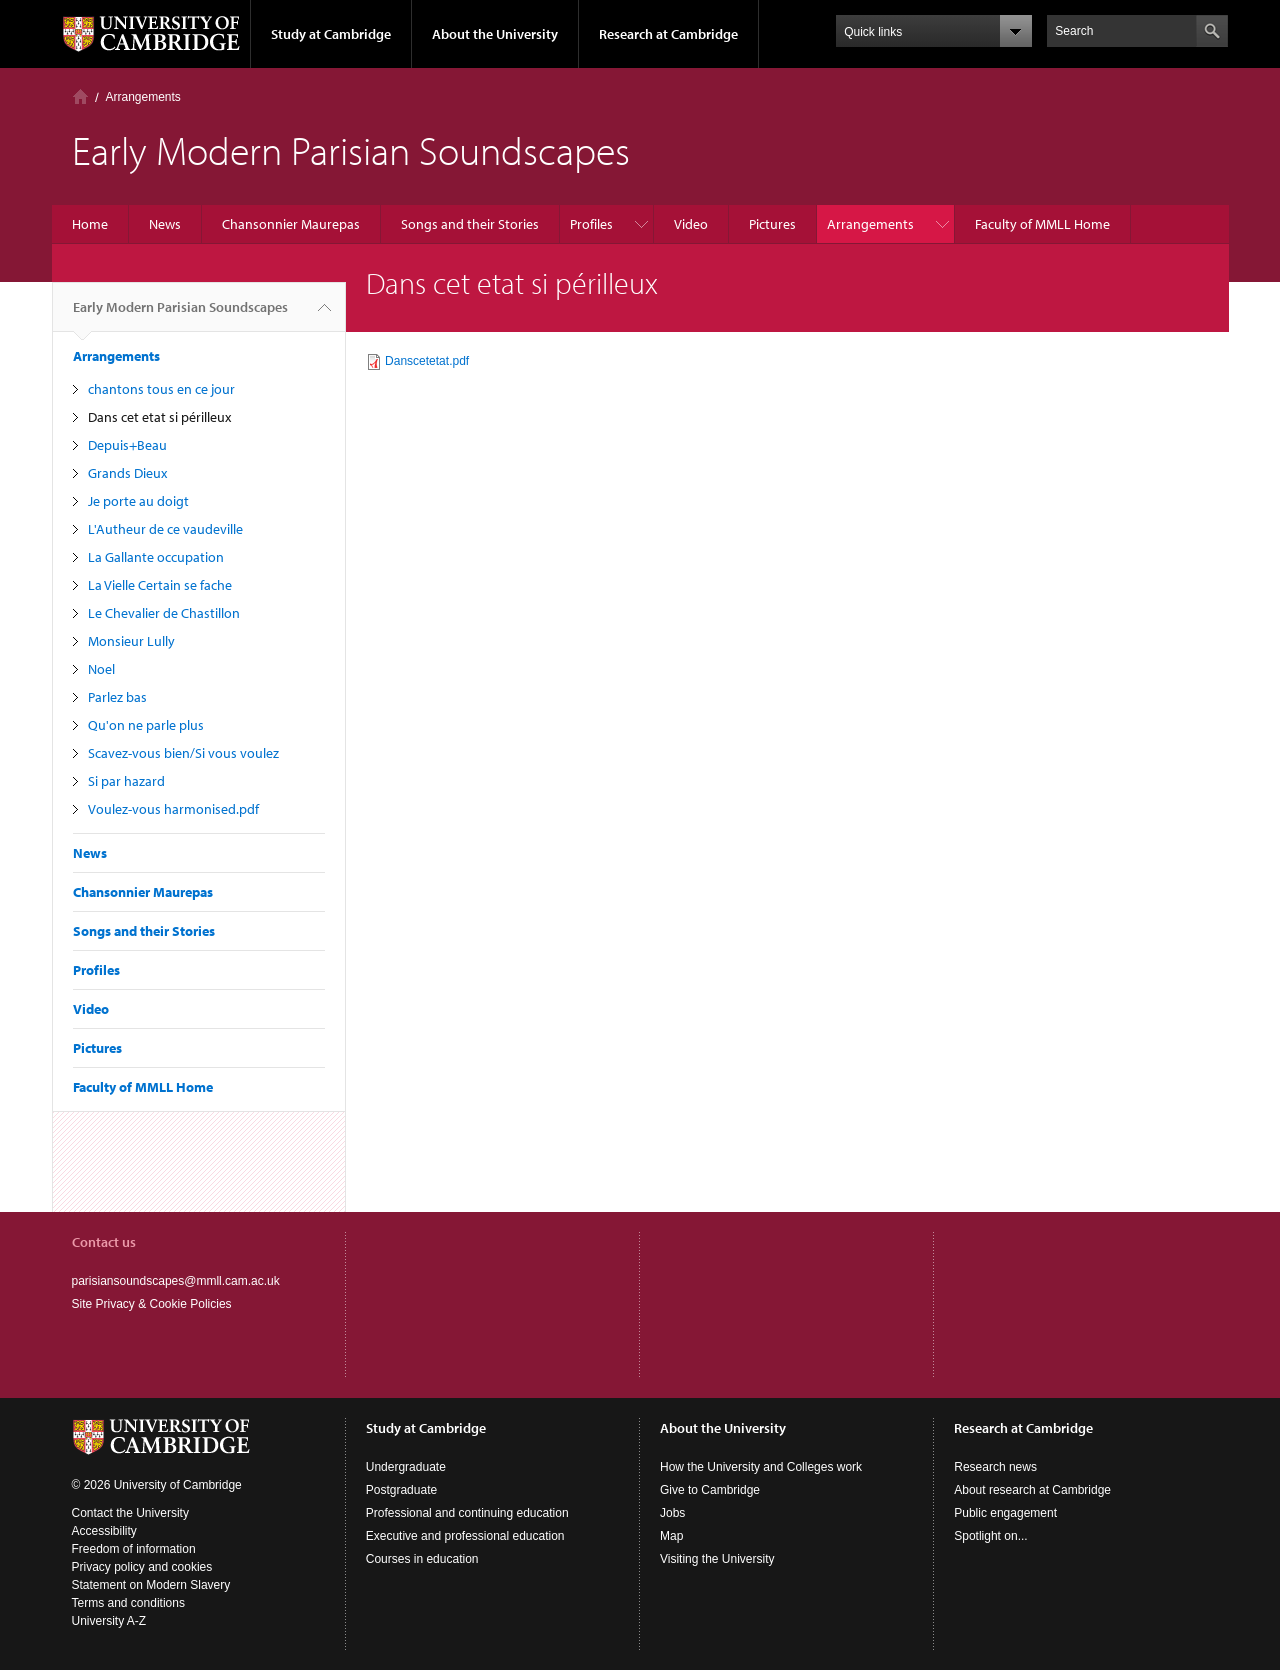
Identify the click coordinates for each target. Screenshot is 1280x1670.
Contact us (104, 1242)
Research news (995, 1467)
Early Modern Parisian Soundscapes (180, 315)
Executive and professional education (465, 1536)
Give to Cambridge (710, 1490)
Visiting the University (717, 1559)
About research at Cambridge (1032, 1490)
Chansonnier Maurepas (291, 224)
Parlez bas (117, 697)
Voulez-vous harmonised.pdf (173, 809)
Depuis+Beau (127, 445)
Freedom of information (134, 1549)
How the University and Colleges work (761, 1467)
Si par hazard (126, 781)
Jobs (672, 1513)
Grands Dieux (127, 473)
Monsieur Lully (131, 641)
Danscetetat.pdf (427, 361)
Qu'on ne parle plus (146, 725)
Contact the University (130, 1513)
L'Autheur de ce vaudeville (165, 529)
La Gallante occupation (156, 557)
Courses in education (422, 1559)
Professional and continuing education (467, 1513)
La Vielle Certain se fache (160, 585)
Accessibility (104, 1531)
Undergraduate (406, 1467)
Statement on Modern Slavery (151, 1585)
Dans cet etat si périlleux (159, 417)
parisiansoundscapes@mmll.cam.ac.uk (176, 1281)
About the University (495, 34)
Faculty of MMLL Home (1042, 224)
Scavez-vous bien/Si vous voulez (183, 753)
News (165, 224)
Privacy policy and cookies (142, 1567)
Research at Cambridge (668, 34)
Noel (101, 669)
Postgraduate (401, 1490)
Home (80, 96)
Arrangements (143, 97)
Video (691, 224)
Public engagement (1005, 1513)
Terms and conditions (128, 1603)
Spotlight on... (990, 1536)
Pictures (772, 224)
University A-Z (109, 1621)
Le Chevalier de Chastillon (164, 613)
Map (671, 1536)
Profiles (591, 224)
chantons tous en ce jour (161, 389)
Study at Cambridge (331, 34)
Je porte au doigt (138, 501)
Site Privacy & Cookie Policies (152, 1304)
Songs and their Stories (470, 224)
